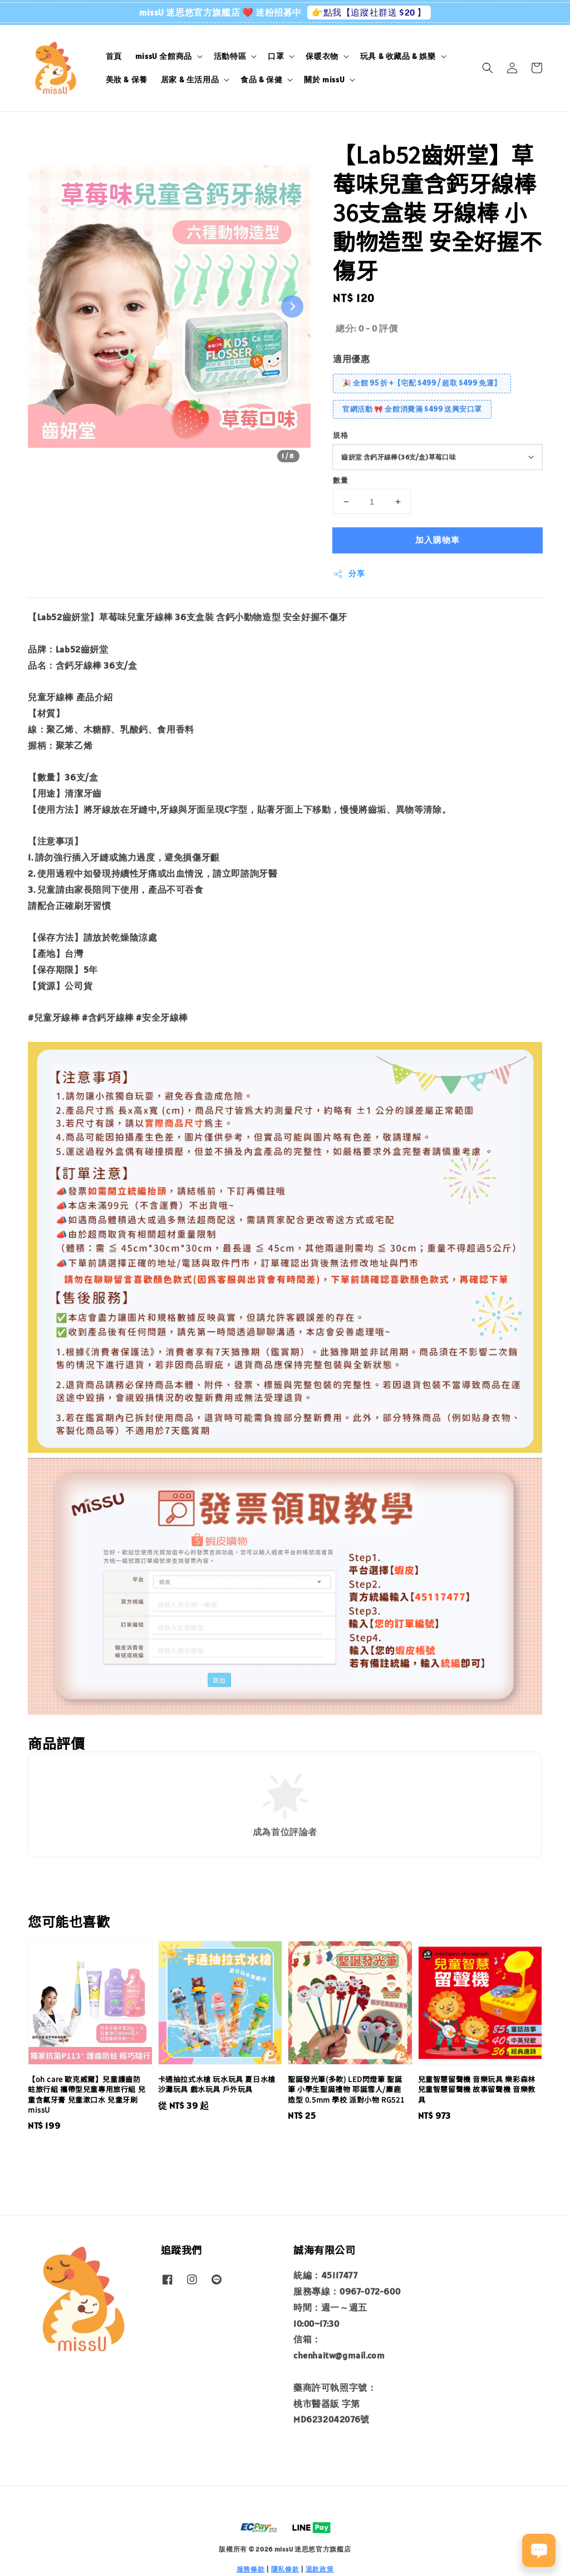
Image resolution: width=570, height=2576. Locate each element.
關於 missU (324, 80)
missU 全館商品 (163, 56)
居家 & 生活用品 (190, 80)
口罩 (276, 56)
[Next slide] (292, 306)
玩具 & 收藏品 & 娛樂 (398, 56)
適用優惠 (351, 358)
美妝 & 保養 (127, 80)
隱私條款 (285, 2569)
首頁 (114, 56)
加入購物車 (437, 540)
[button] (487, 68)
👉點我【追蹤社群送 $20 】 (369, 12)
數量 (340, 480)
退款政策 (320, 2569)
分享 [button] (349, 573)
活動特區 (230, 56)
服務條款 (251, 2569)
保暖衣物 (322, 56)
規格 (340, 435)
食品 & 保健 (261, 80)
